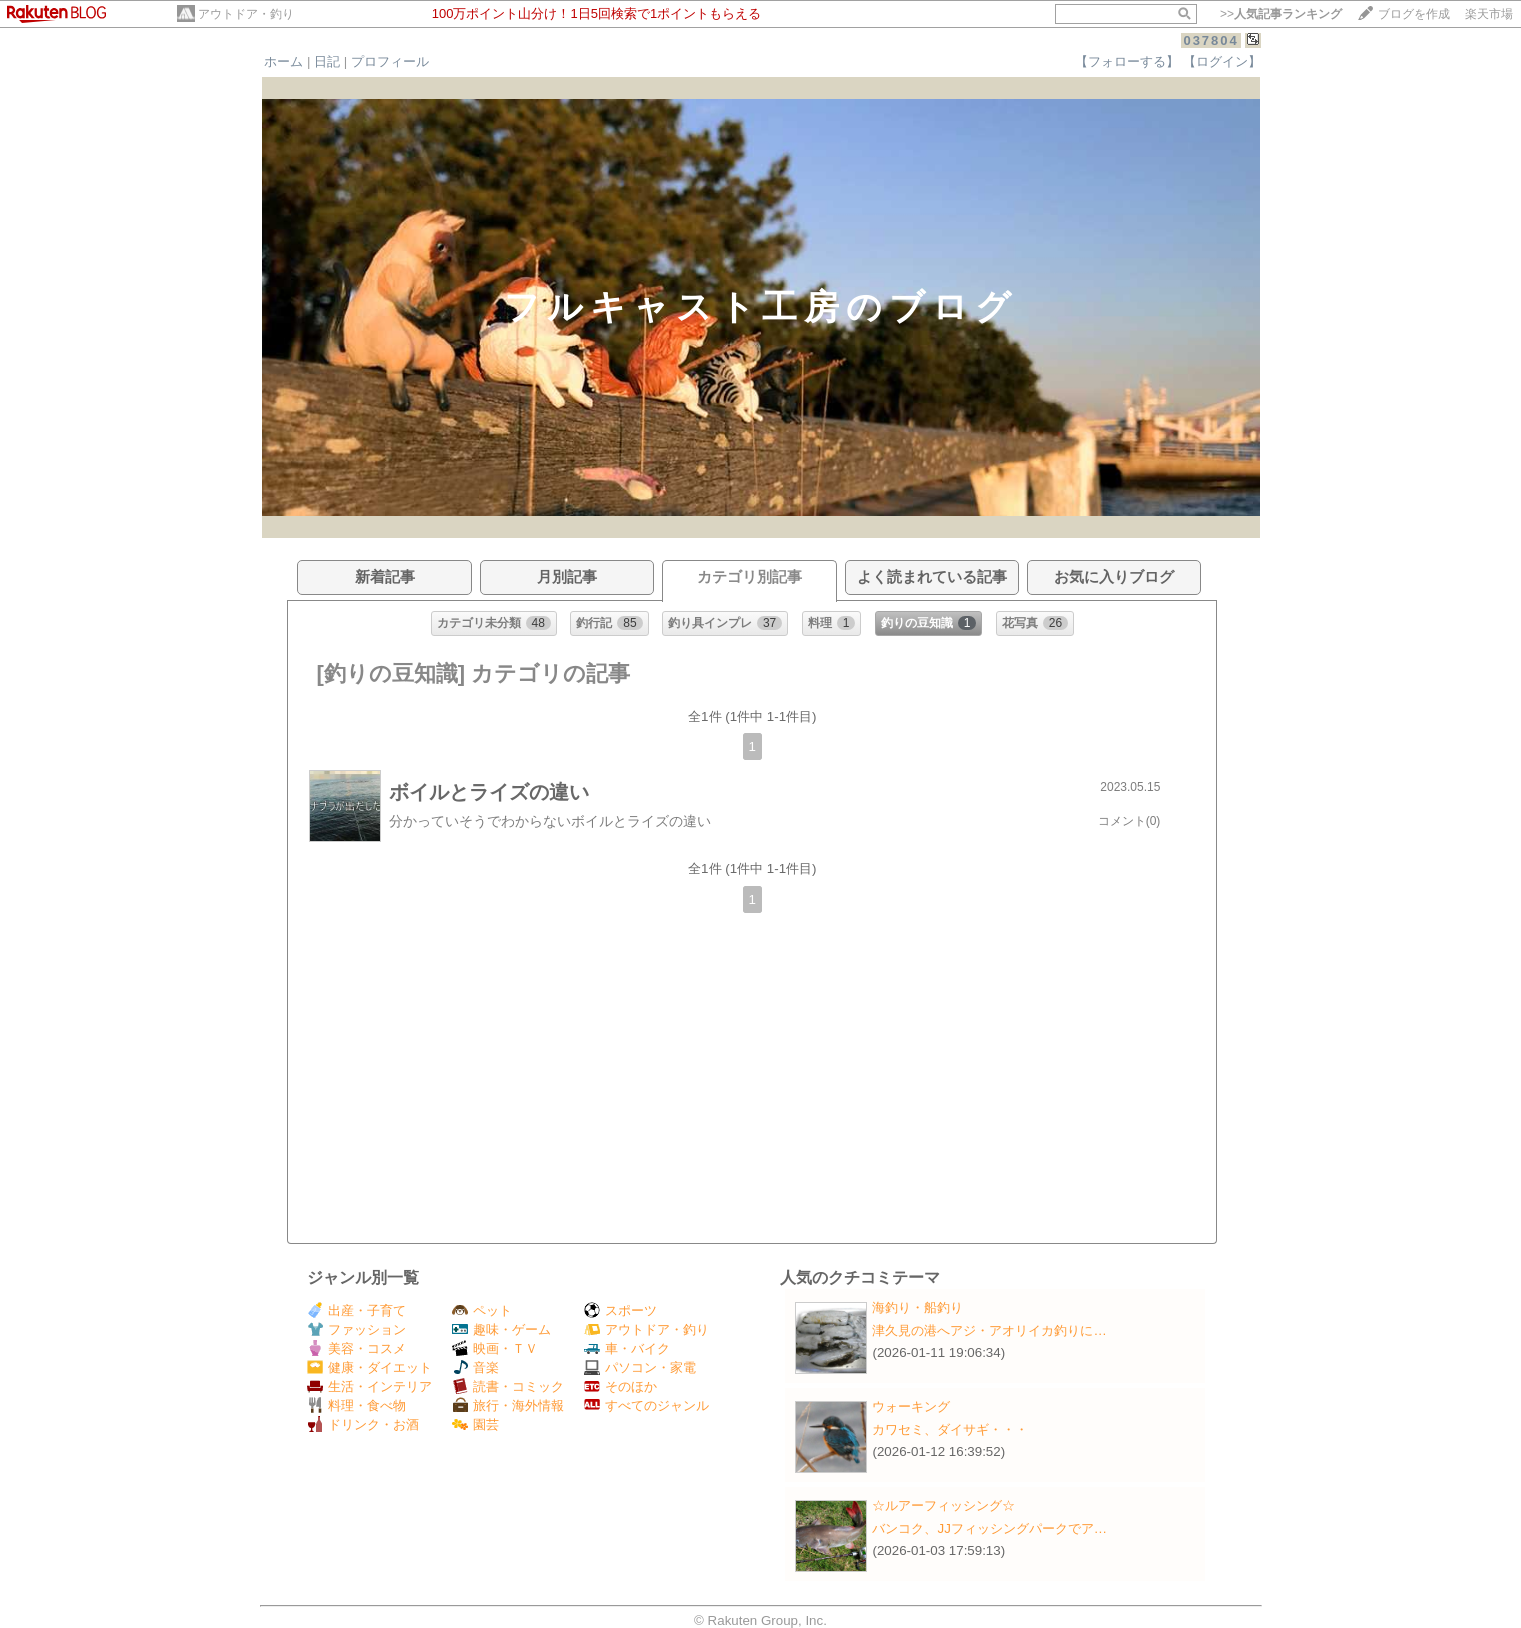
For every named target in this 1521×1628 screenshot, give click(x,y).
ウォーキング (911, 1406)
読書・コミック (508, 1386)
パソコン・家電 (640, 1367)
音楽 (475, 1367)
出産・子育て (356, 1310)
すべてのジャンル (646, 1405)
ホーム (283, 61)
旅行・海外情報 (508, 1405)
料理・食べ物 (356, 1405)
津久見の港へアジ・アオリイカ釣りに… (989, 1330)
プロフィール (390, 61)
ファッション (356, 1329)
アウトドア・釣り (246, 14)
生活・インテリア (369, 1386)
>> (1281, 14)
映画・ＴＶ (495, 1348)
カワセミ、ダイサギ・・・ (950, 1429)
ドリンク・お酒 (363, 1424)
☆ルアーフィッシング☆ (943, 1505)
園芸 (475, 1424)
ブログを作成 (1414, 14)
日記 (327, 61)
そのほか (620, 1386)
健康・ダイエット (369, 1367)
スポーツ (620, 1310)
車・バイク (627, 1348)
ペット (482, 1310)
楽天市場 (1489, 14)
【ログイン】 (1222, 61)
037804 (1210, 40)
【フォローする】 (1127, 61)
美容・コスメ (356, 1348)
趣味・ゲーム (501, 1329)
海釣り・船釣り (917, 1307)
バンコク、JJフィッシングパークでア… (989, 1528)
